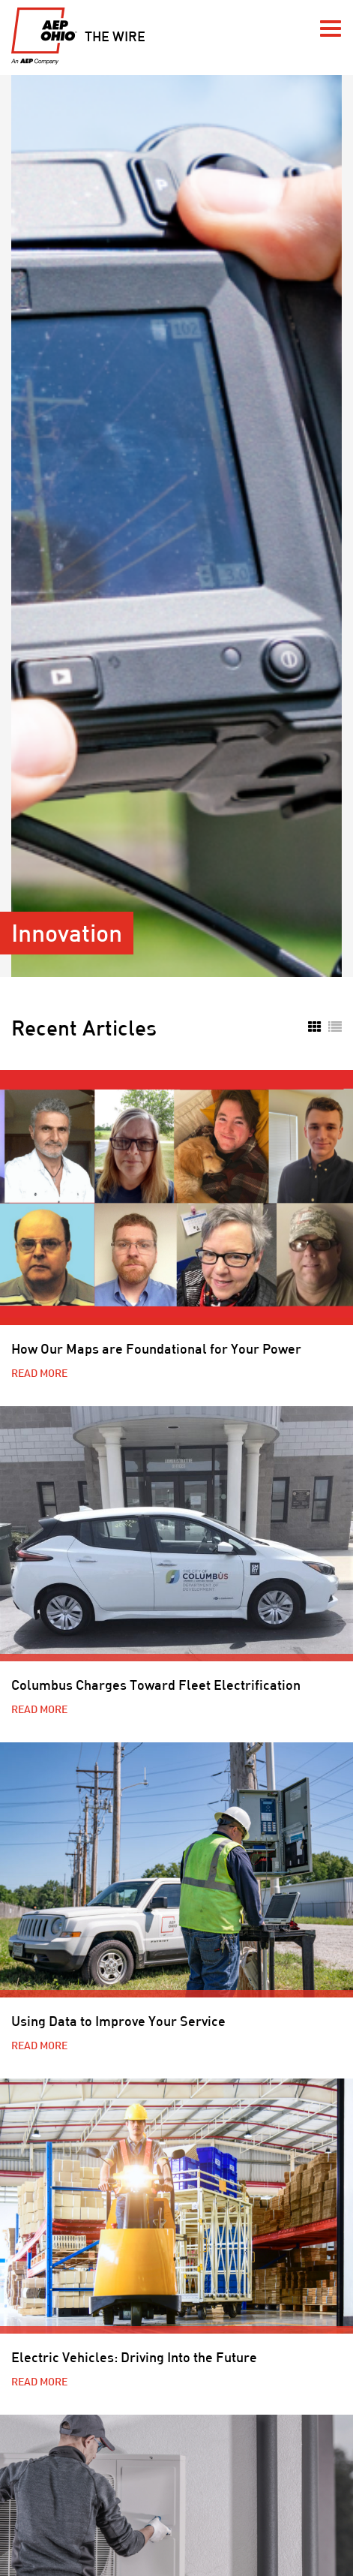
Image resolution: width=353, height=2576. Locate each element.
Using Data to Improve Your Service (118, 2020)
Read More (39, 1372)
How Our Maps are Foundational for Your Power (156, 1348)
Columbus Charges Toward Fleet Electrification (156, 1684)
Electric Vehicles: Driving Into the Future (134, 2357)
